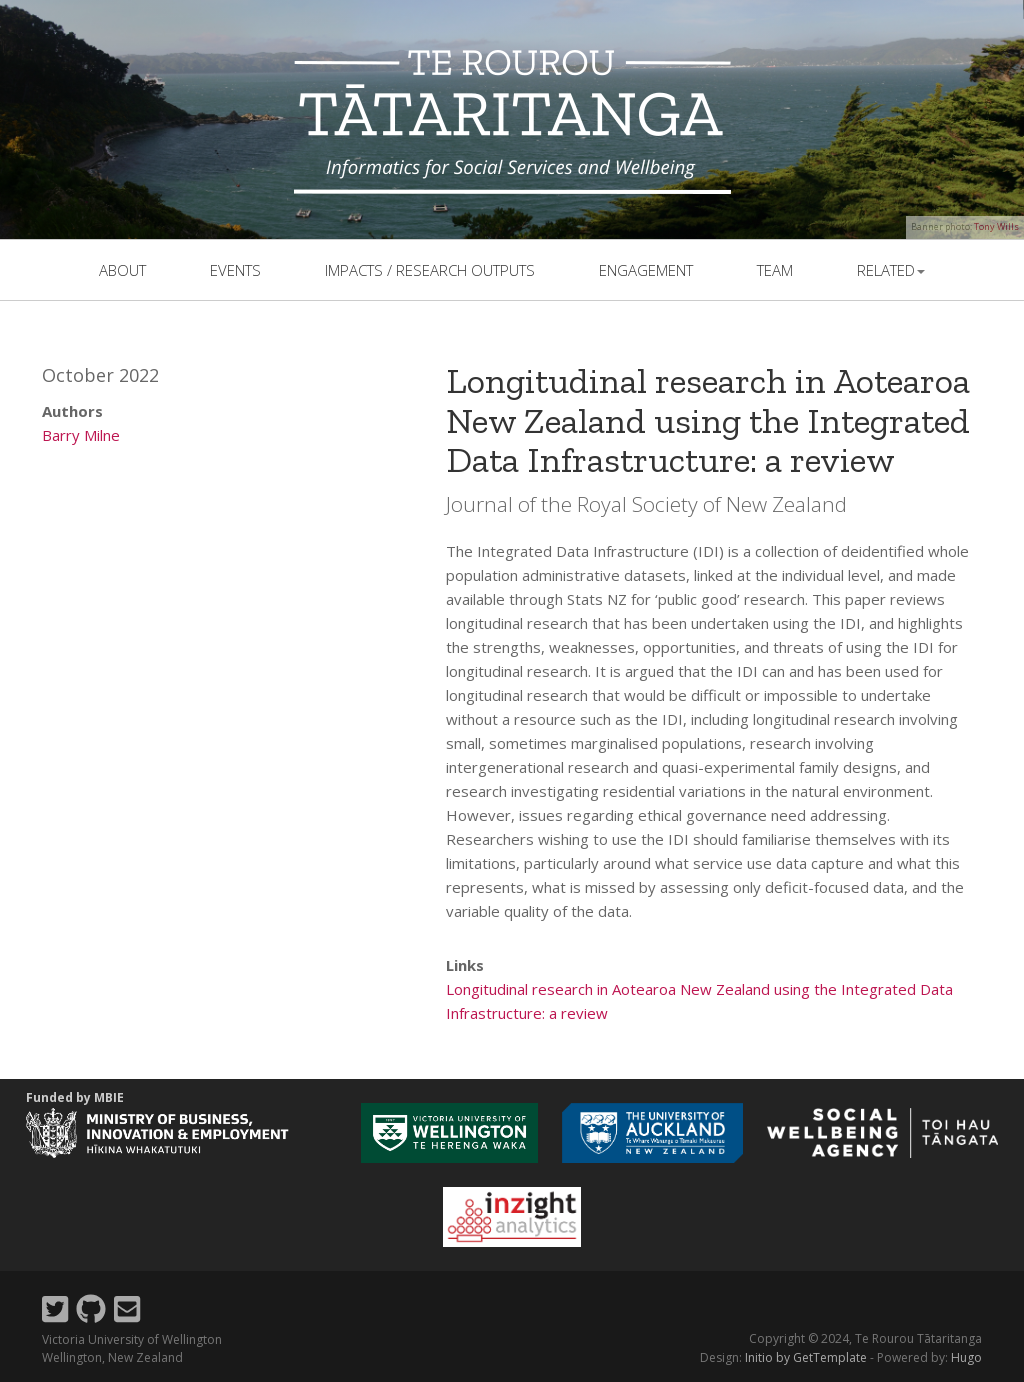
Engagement (646, 270)
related (891, 270)
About (122, 270)
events (235, 270)
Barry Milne (81, 435)
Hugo (966, 1357)
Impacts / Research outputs (430, 270)
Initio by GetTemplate (806, 1357)
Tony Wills (996, 226)
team (775, 270)
